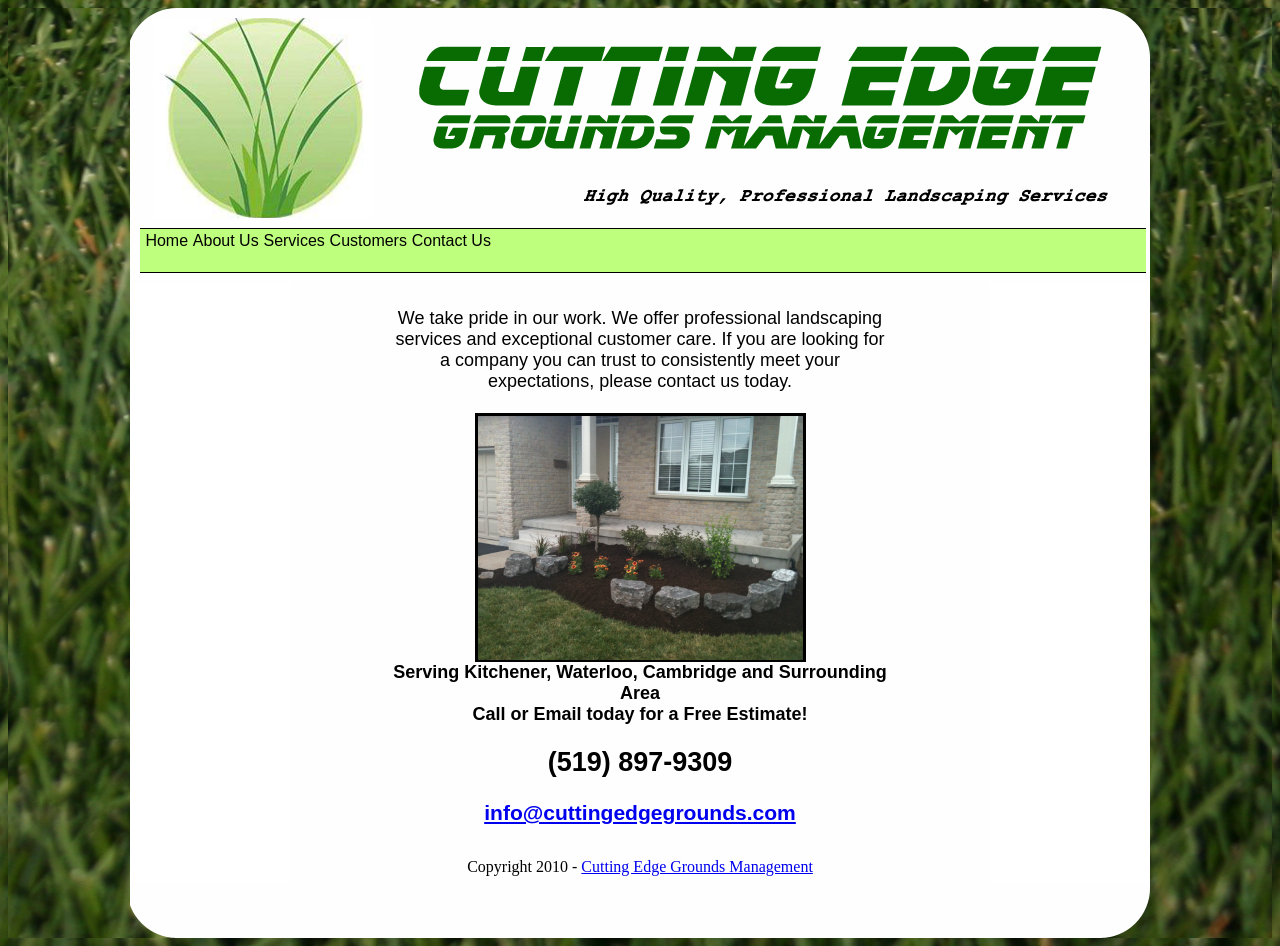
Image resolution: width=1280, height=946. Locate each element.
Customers (368, 240)
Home (166, 240)
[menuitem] (166, 241)
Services (293, 240)
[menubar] (320, 241)
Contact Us (451, 240)
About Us (226, 240)
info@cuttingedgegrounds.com (640, 812)
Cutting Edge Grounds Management (697, 866)
